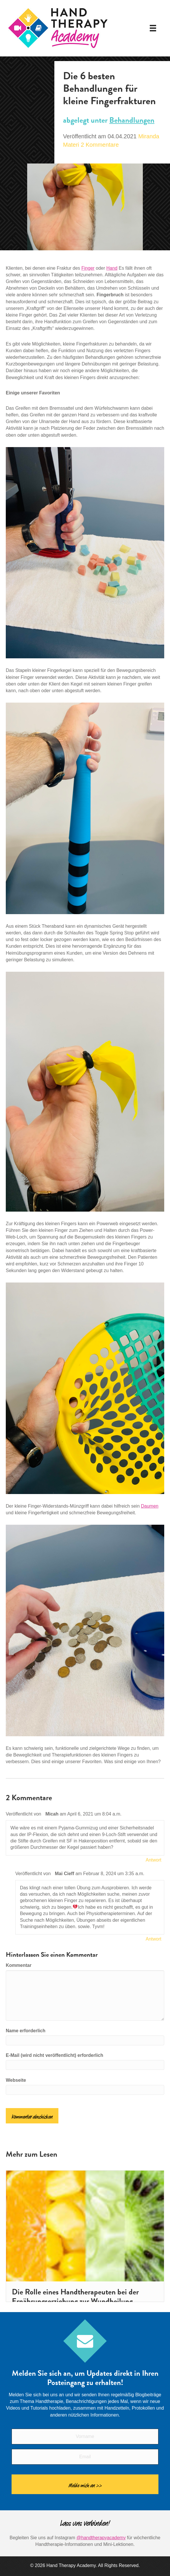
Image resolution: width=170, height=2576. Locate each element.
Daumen (149, 1506)
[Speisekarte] (153, 28)
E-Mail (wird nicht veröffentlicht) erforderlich (54, 2055)
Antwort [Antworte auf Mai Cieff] (153, 1938)
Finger (88, 268)
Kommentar (19, 1965)
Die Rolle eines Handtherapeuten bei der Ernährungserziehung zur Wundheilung (75, 2296)
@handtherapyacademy (101, 2537)
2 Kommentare (100, 145)
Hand (111, 268)
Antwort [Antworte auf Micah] (153, 1859)
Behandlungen (131, 120)
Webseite (16, 2080)
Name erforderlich (25, 2030)
